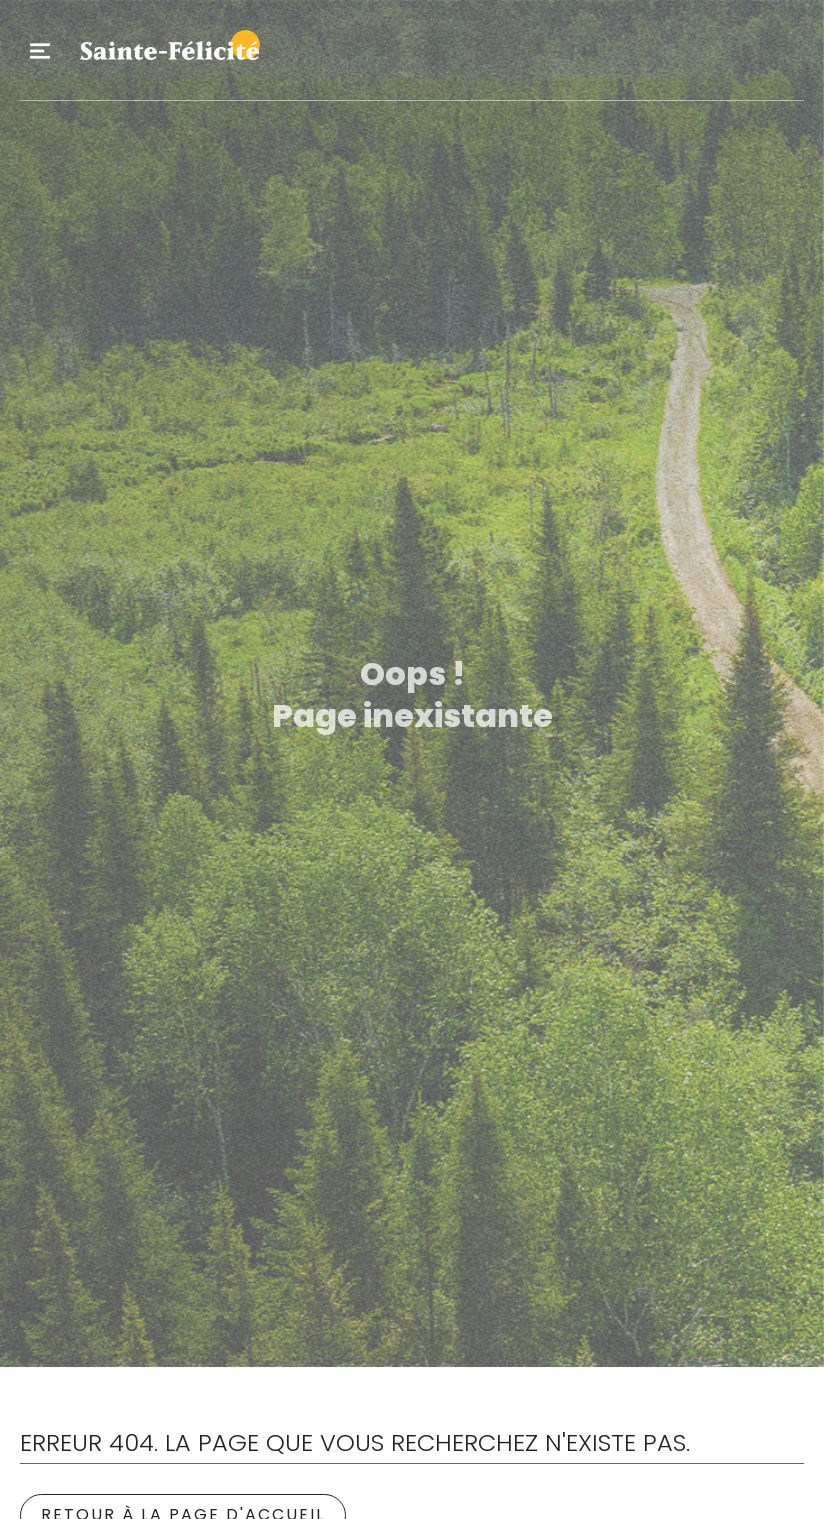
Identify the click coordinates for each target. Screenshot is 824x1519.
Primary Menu (40, 51)
